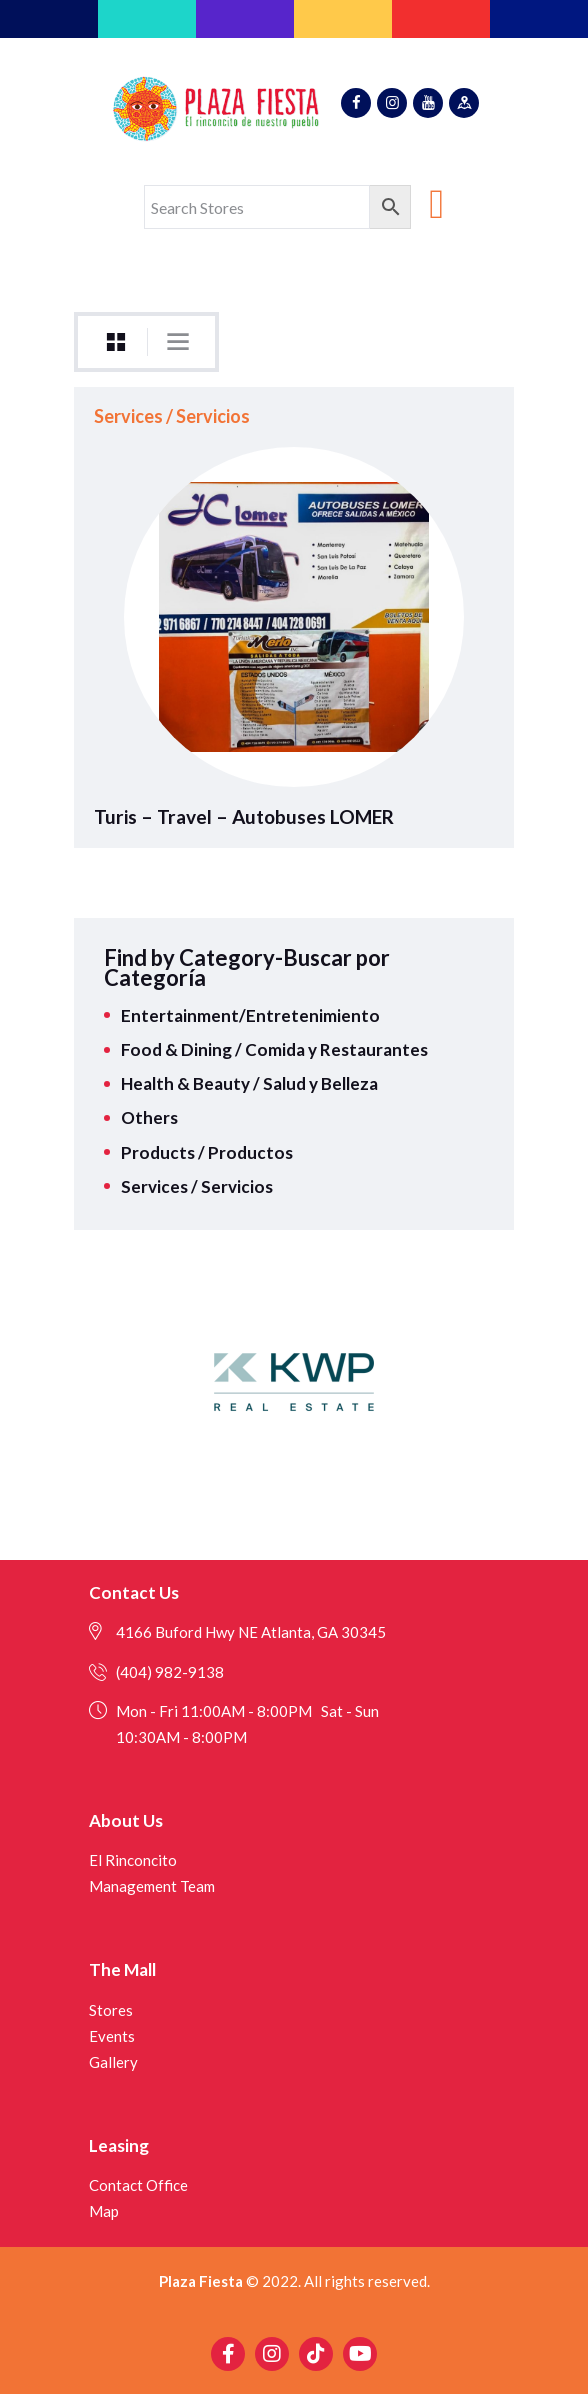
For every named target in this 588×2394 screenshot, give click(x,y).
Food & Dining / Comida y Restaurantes (274, 1049)
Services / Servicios (172, 416)
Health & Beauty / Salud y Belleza (249, 1083)
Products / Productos (207, 1152)
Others (149, 1117)
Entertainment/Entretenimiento (250, 1015)
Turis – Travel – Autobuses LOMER (244, 817)
